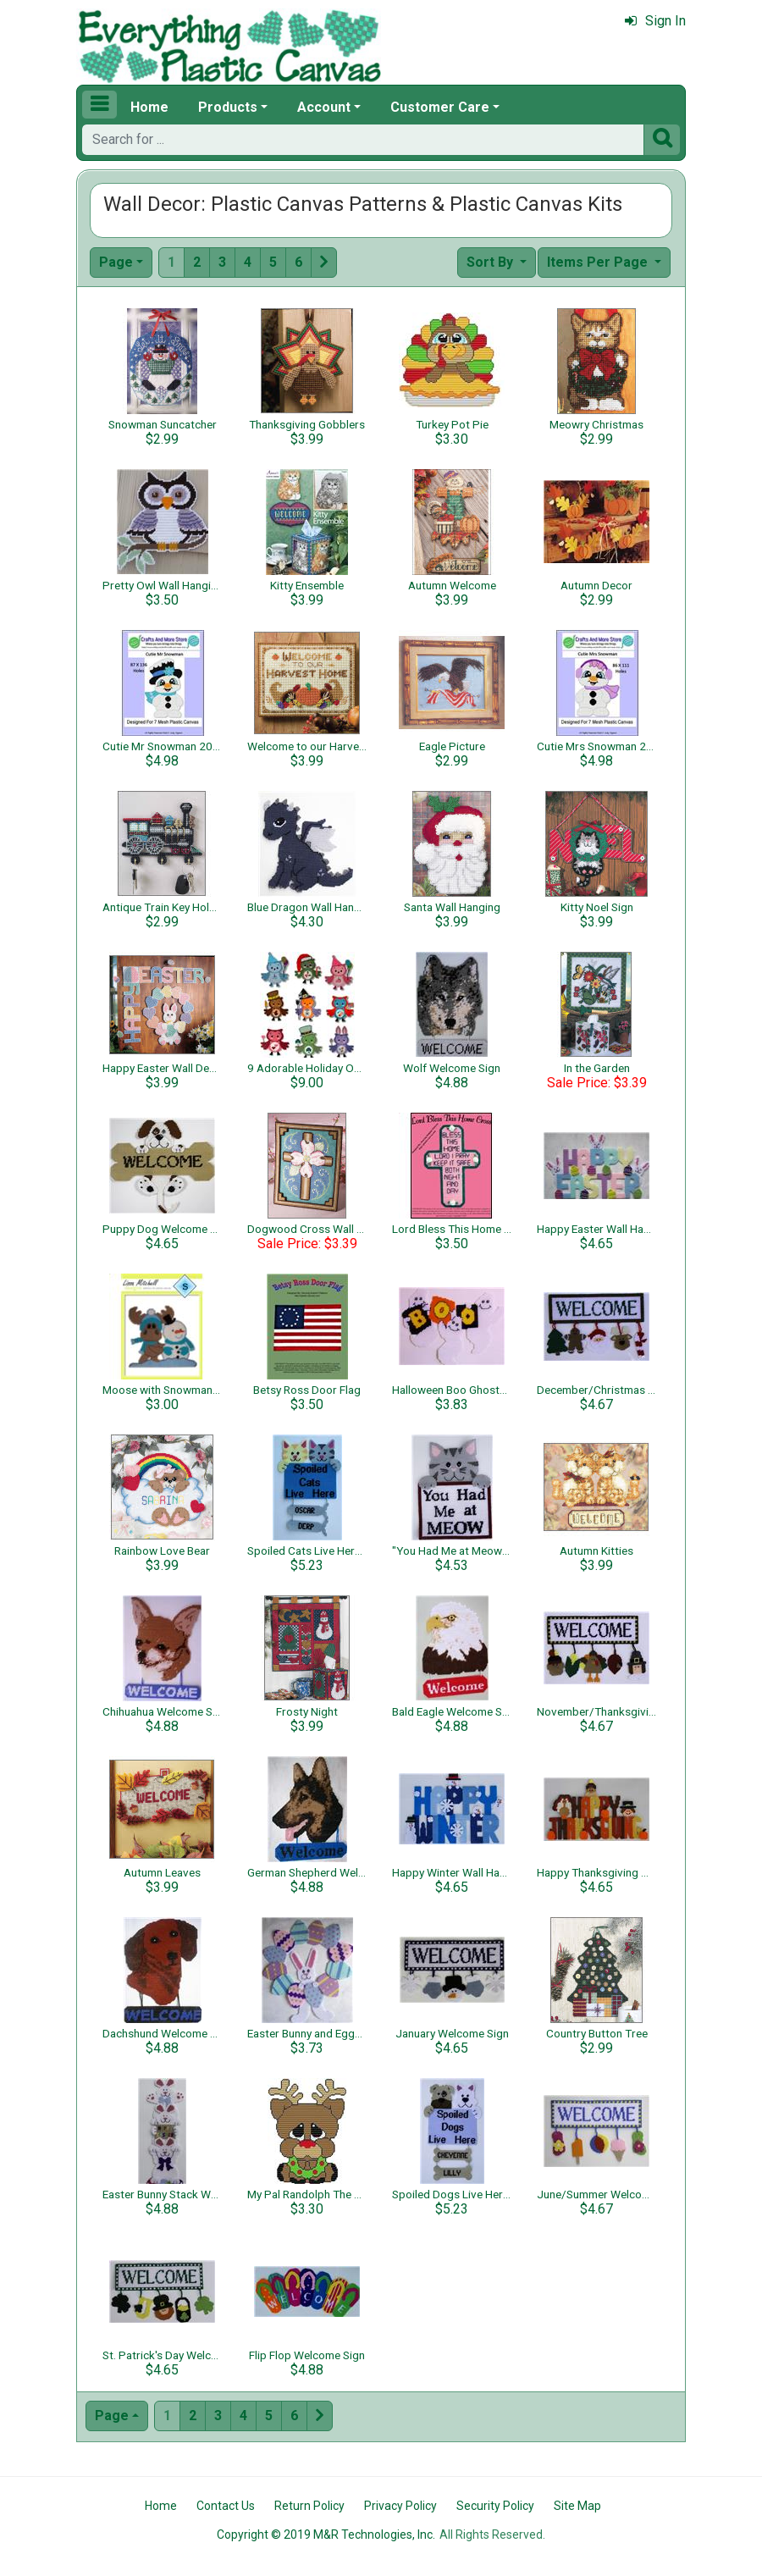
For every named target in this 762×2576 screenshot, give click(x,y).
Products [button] (227, 107)
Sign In (655, 21)
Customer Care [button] (439, 107)
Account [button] (324, 107)
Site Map (577, 2505)
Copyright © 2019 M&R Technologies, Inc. (326, 2534)
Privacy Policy (400, 2505)
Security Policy (495, 2505)
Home (149, 107)
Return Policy (309, 2505)
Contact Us (225, 2505)
